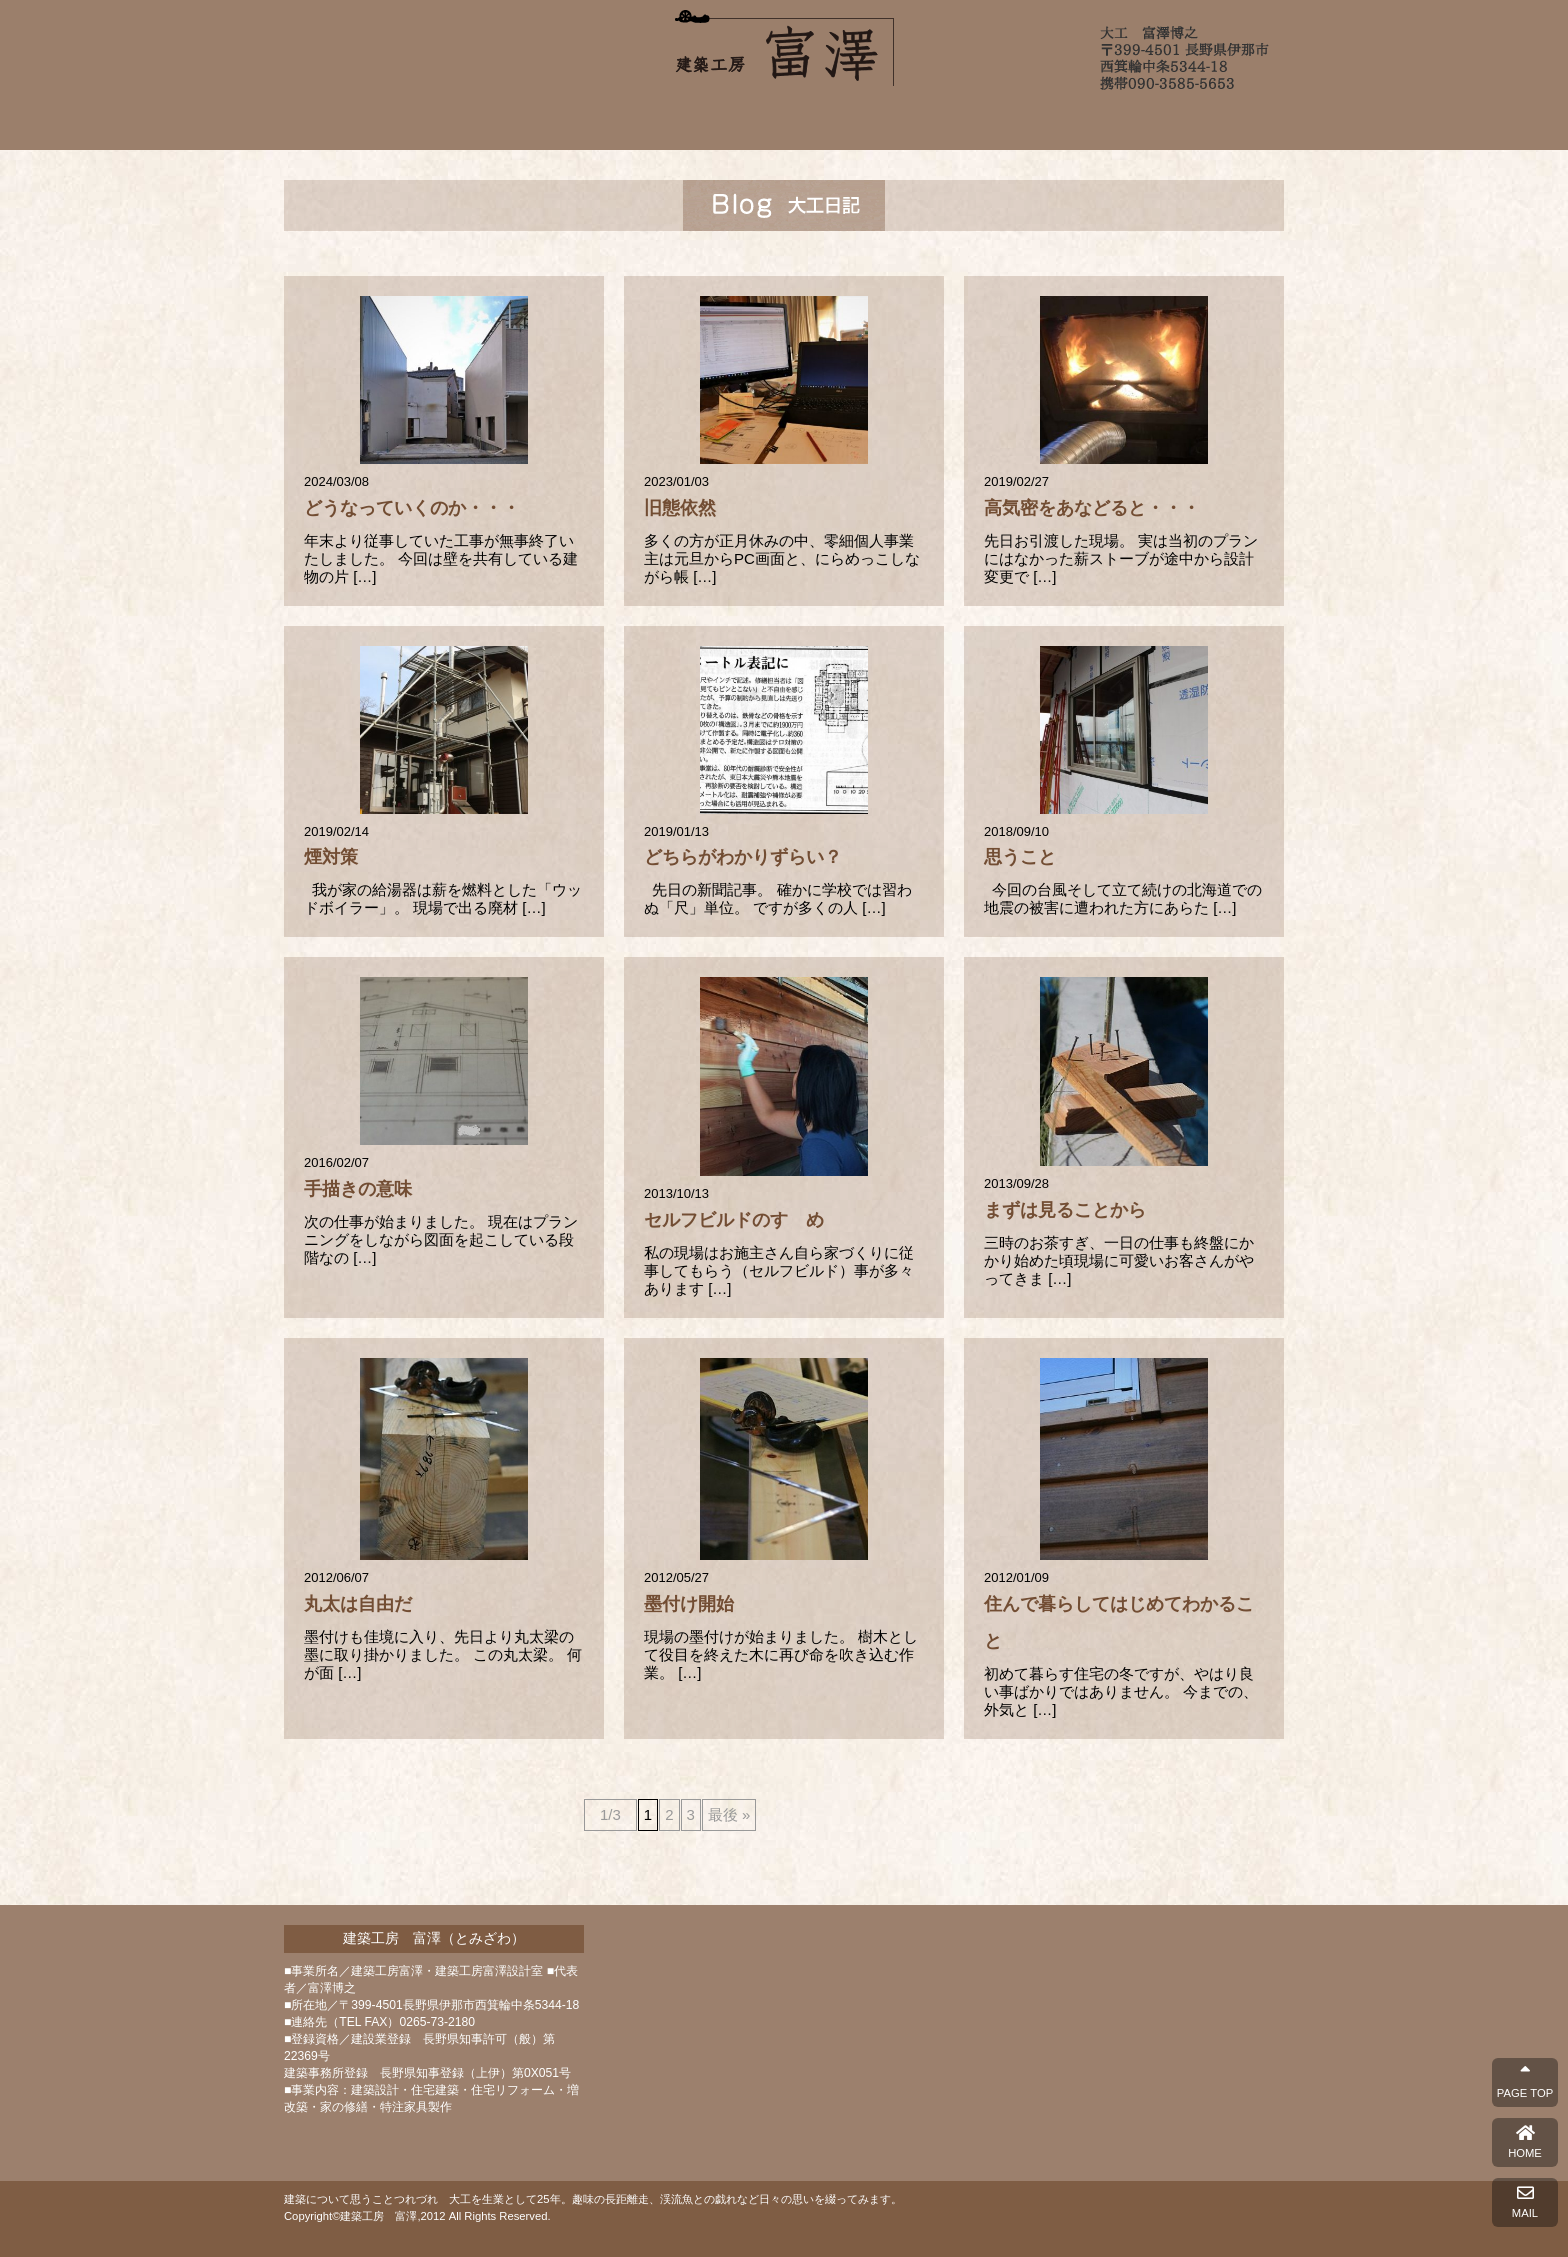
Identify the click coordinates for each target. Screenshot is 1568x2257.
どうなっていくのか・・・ (412, 508)
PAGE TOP (1525, 2082)
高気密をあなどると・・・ (1092, 508)
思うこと (1020, 857)
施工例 (662, 123)
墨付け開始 (689, 1604)
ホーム (426, 123)
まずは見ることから (1065, 1210)
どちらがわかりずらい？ (743, 857)
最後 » (729, 1814)
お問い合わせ (1142, 123)
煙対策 (331, 857)
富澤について (549, 123)
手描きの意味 (358, 1189)
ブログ (1031, 123)
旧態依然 (680, 508)
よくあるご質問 (921, 123)
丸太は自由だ (358, 1604)
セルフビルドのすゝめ (734, 1220)
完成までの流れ (787, 123)
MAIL (1525, 2202)
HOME (1525, 2142)
